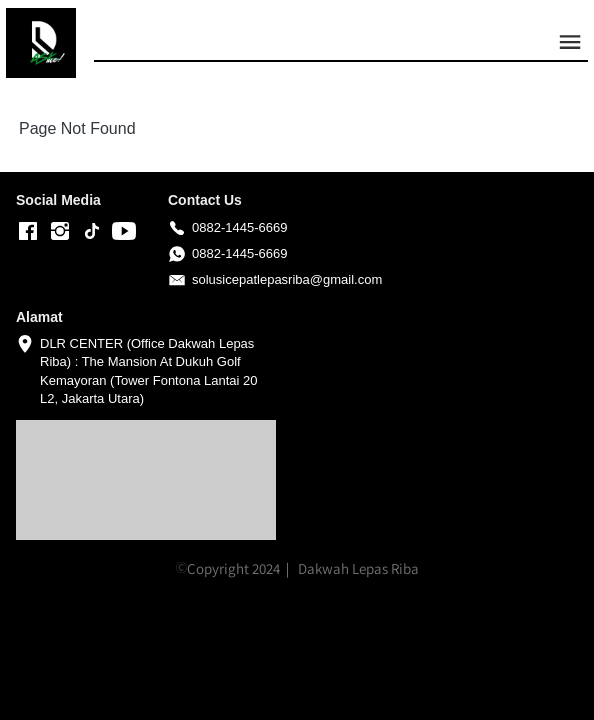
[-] (28, 232)
